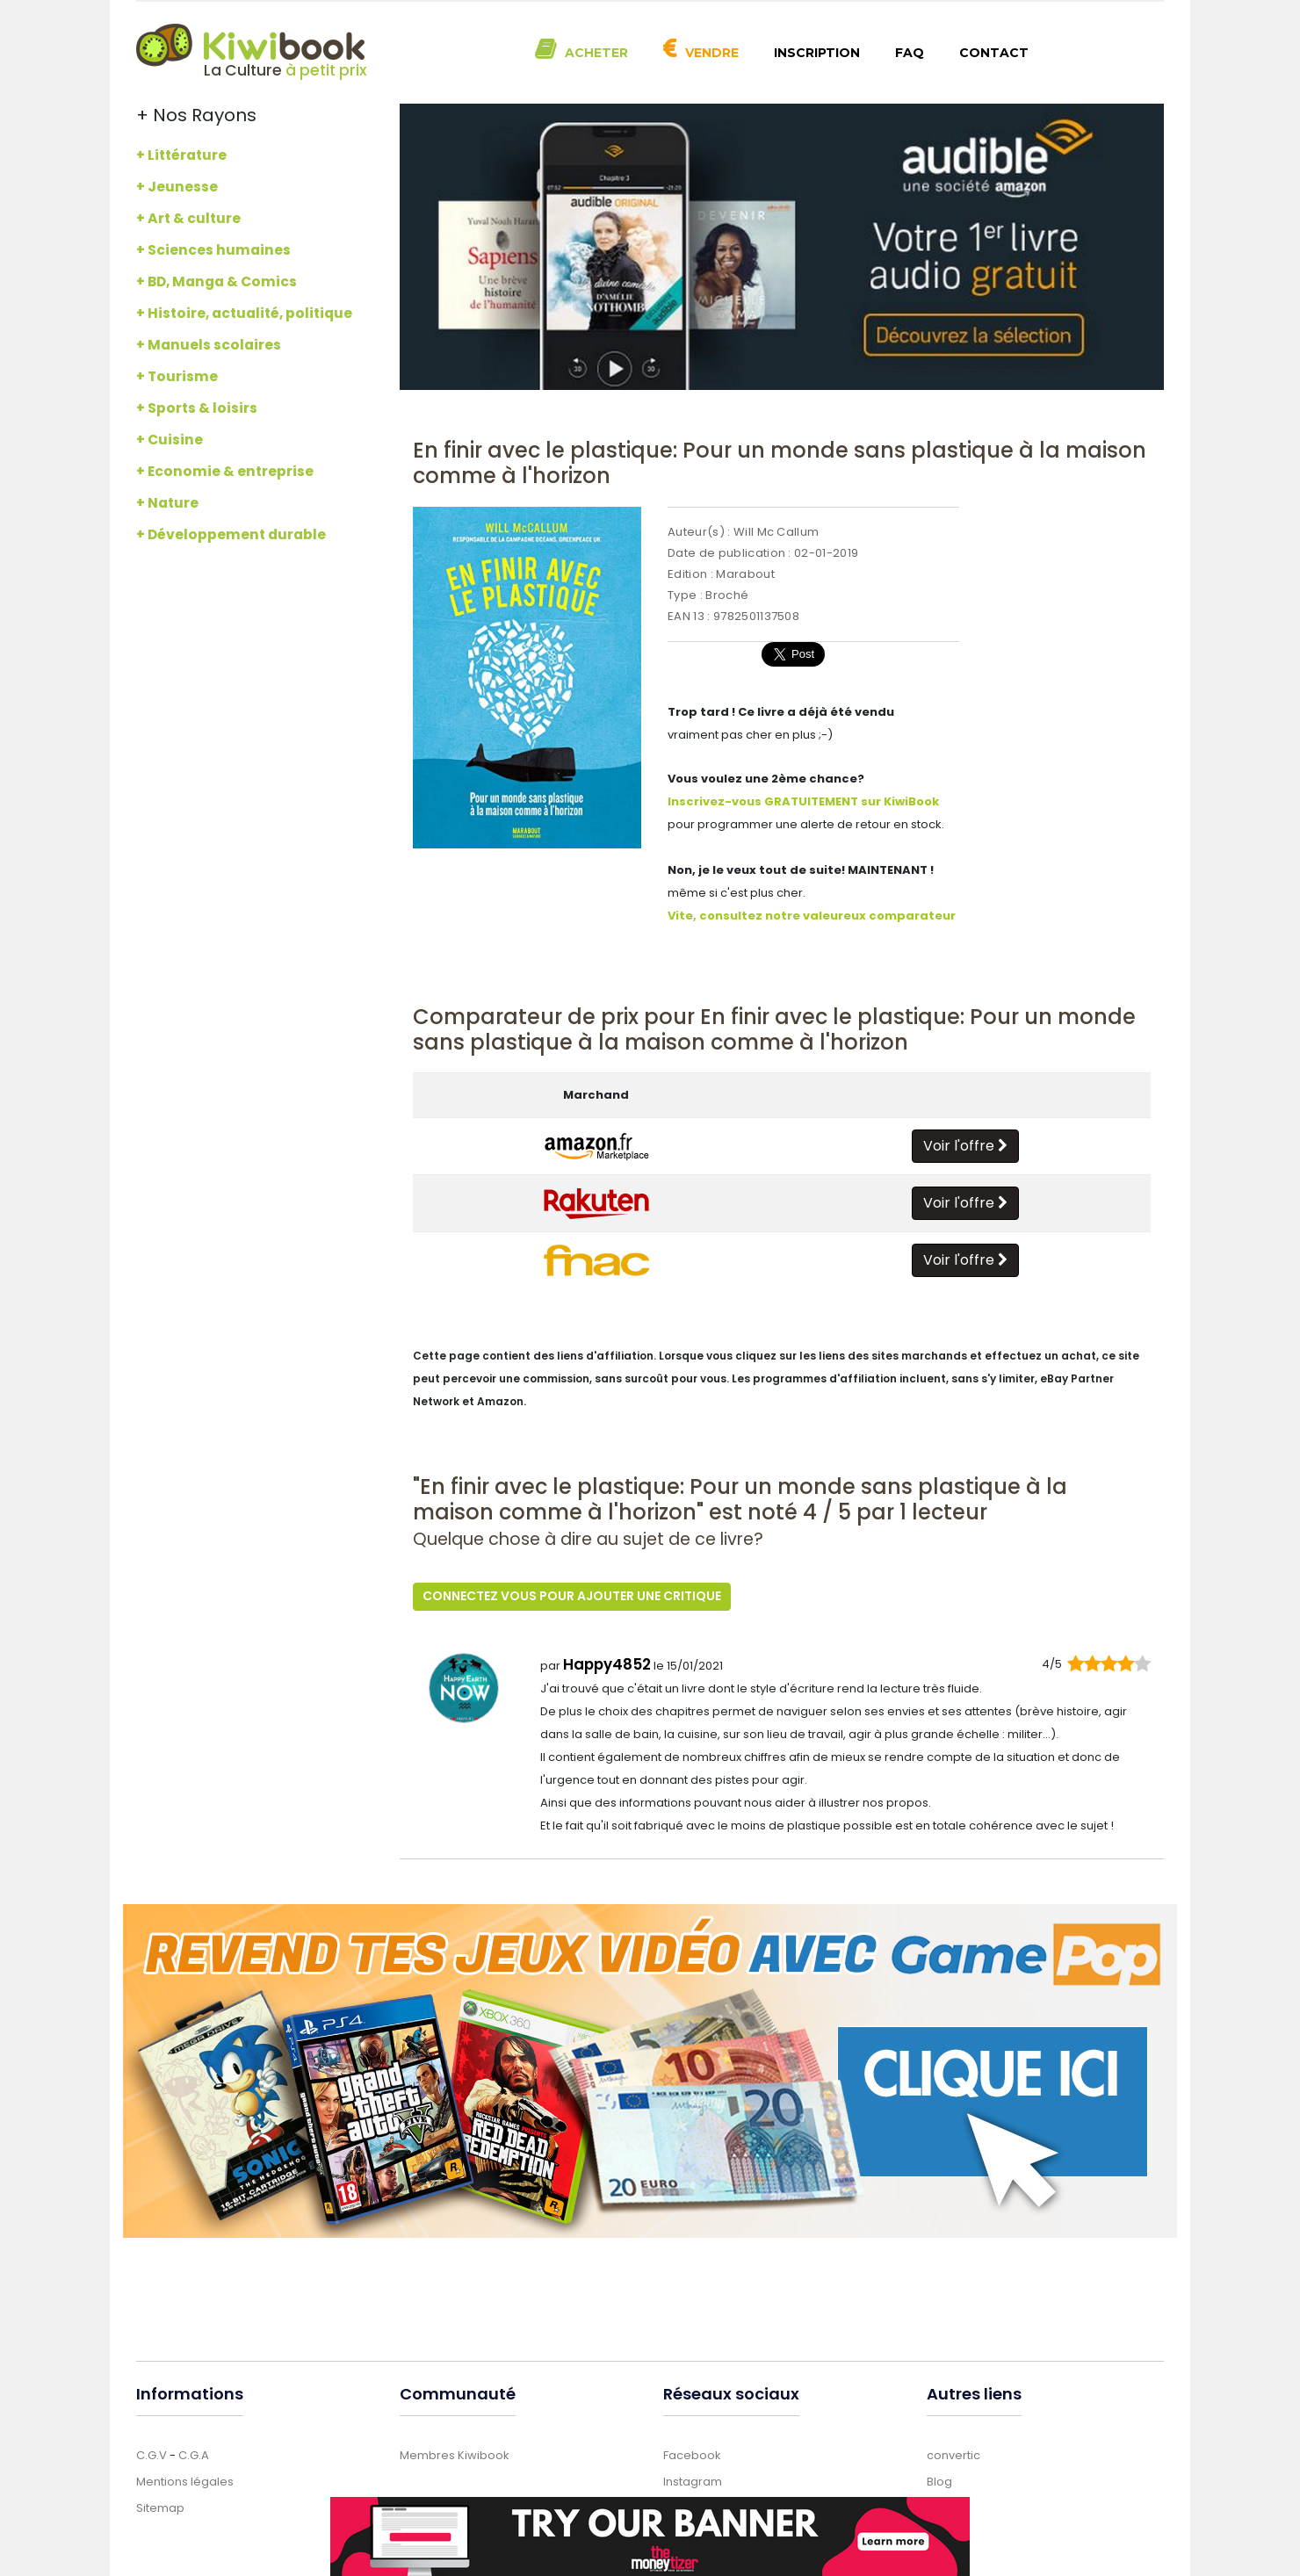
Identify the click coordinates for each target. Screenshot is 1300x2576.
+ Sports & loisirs (196, 408)
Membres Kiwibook (454, 2453)
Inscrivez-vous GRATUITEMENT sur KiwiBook (803, 801)
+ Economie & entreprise (225, 471)
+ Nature (167, 503)
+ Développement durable (231, 534)
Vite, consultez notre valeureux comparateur (812, 915)
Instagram (692, 2479)
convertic (953, 2453)
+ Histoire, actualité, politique (244, 313)
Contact (994, 53)
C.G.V (151, 2453)
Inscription (817, 53)
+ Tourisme (177, 376)
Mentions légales (185, 2479)
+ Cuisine (169, 439)
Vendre (712, 53)
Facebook (692, 2453)
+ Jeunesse (177, 186)
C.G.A (193, 2453)
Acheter (596, 53)
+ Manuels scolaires (208, 345)
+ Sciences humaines (213, 250)
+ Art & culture (188, 218)
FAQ (909, 53)
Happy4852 (607, 1662)
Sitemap (160, 2506)
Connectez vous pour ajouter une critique (571, 1596)
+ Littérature (181, 155)
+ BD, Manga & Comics (216, 281)
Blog (939, 2479)
